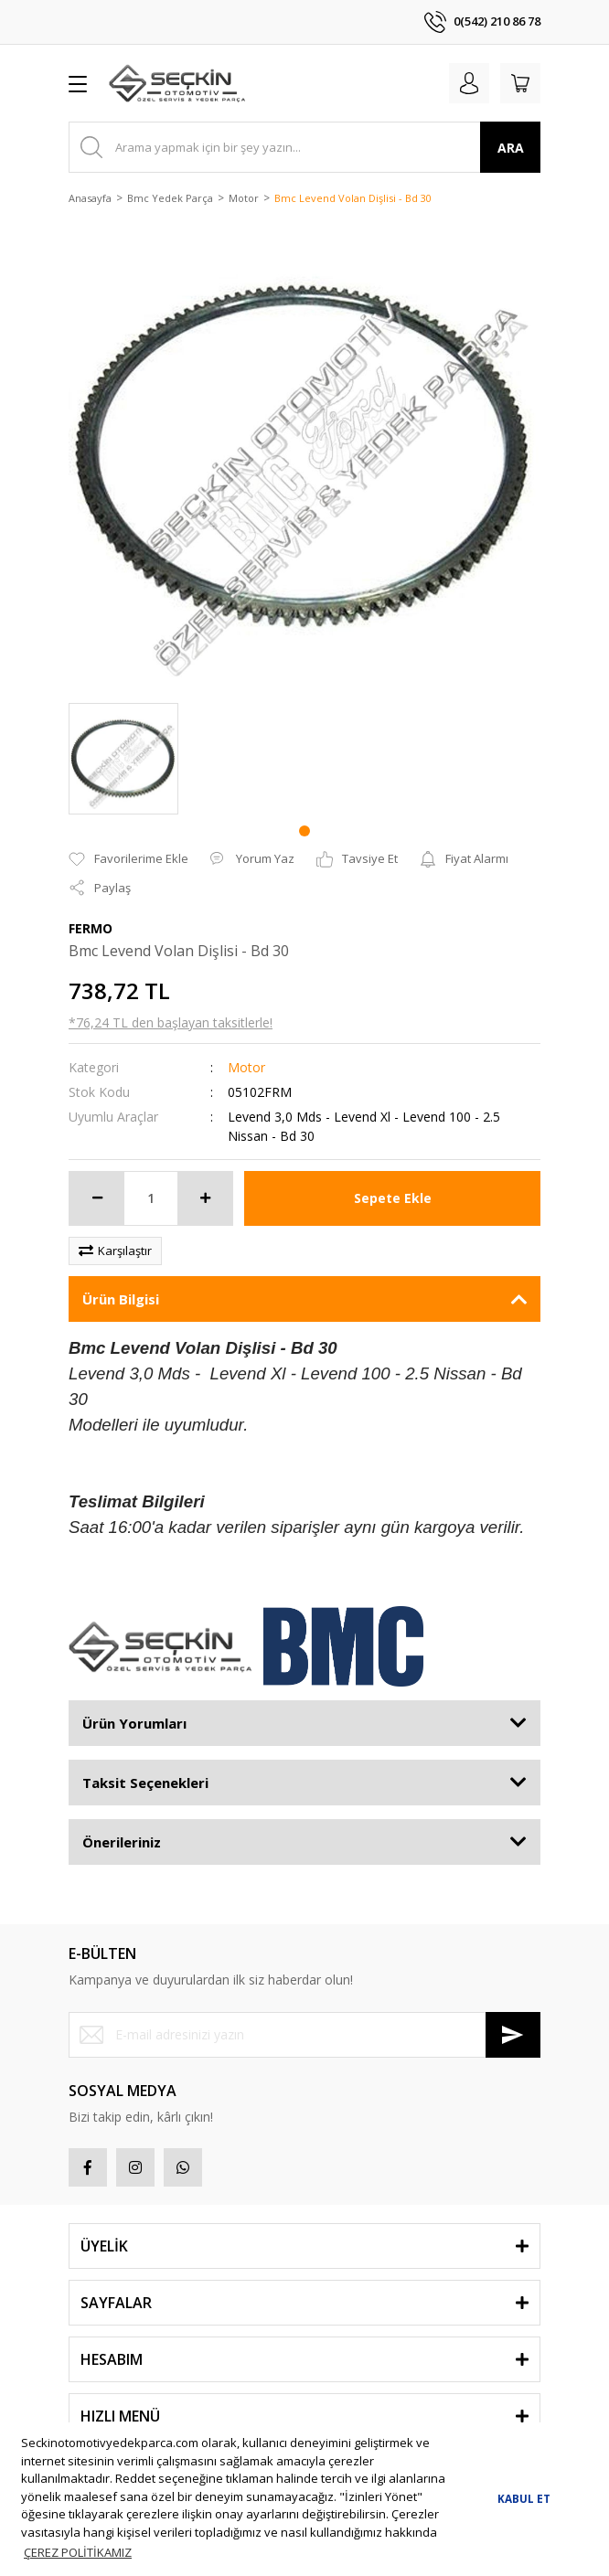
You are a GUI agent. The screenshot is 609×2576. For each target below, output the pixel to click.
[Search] (304, 147)
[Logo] (177, 83)
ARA (510, 147)
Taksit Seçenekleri (145, 1782)
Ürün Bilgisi (120, 1299)
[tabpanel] (123, 758)
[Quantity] (150, 1198)
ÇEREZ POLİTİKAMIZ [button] (78, 2552)
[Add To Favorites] (128, 859)
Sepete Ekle (393, 1198)
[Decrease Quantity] (96, 1198)
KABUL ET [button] (523, 2498)
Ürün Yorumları (134, 1723)
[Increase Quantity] (204, 1198)
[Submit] (513, 2035)
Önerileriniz (121, 1842)
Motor (246, 1067)
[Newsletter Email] (304, 2035)
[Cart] (520, 83)
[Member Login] (469, 83)
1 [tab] (304, 830)
